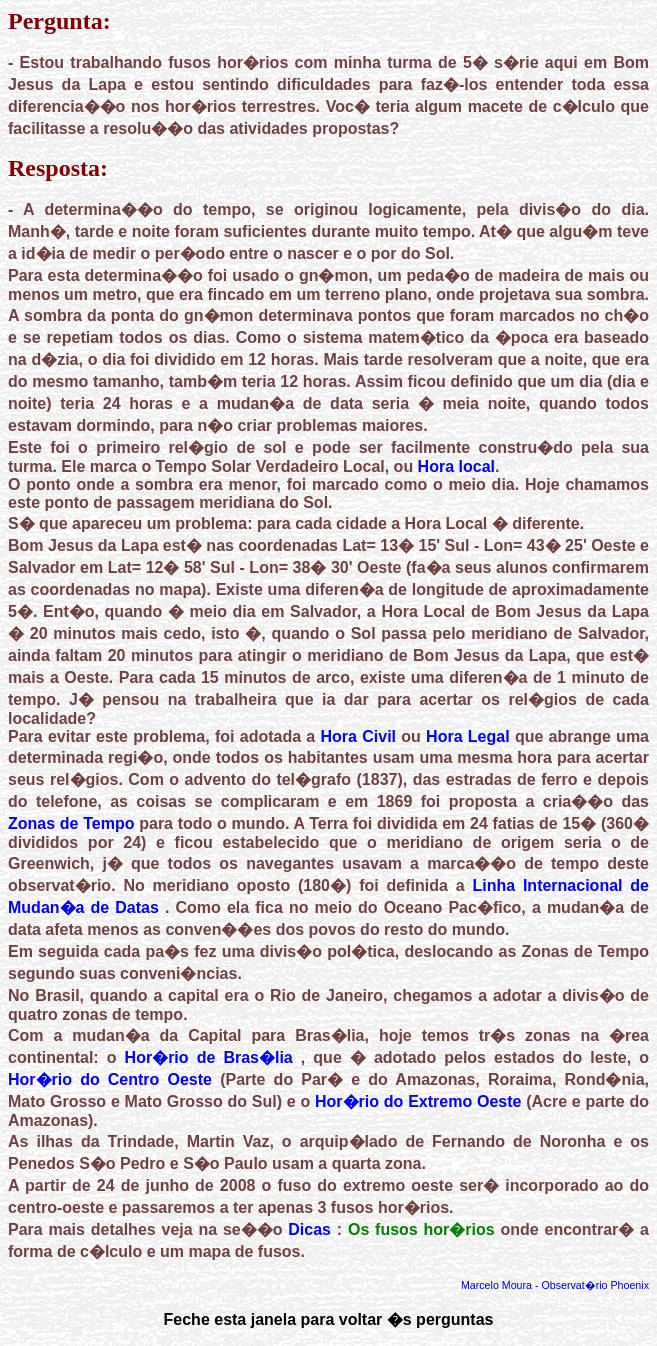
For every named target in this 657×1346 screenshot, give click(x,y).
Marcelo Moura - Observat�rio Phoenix (555, 1285)
